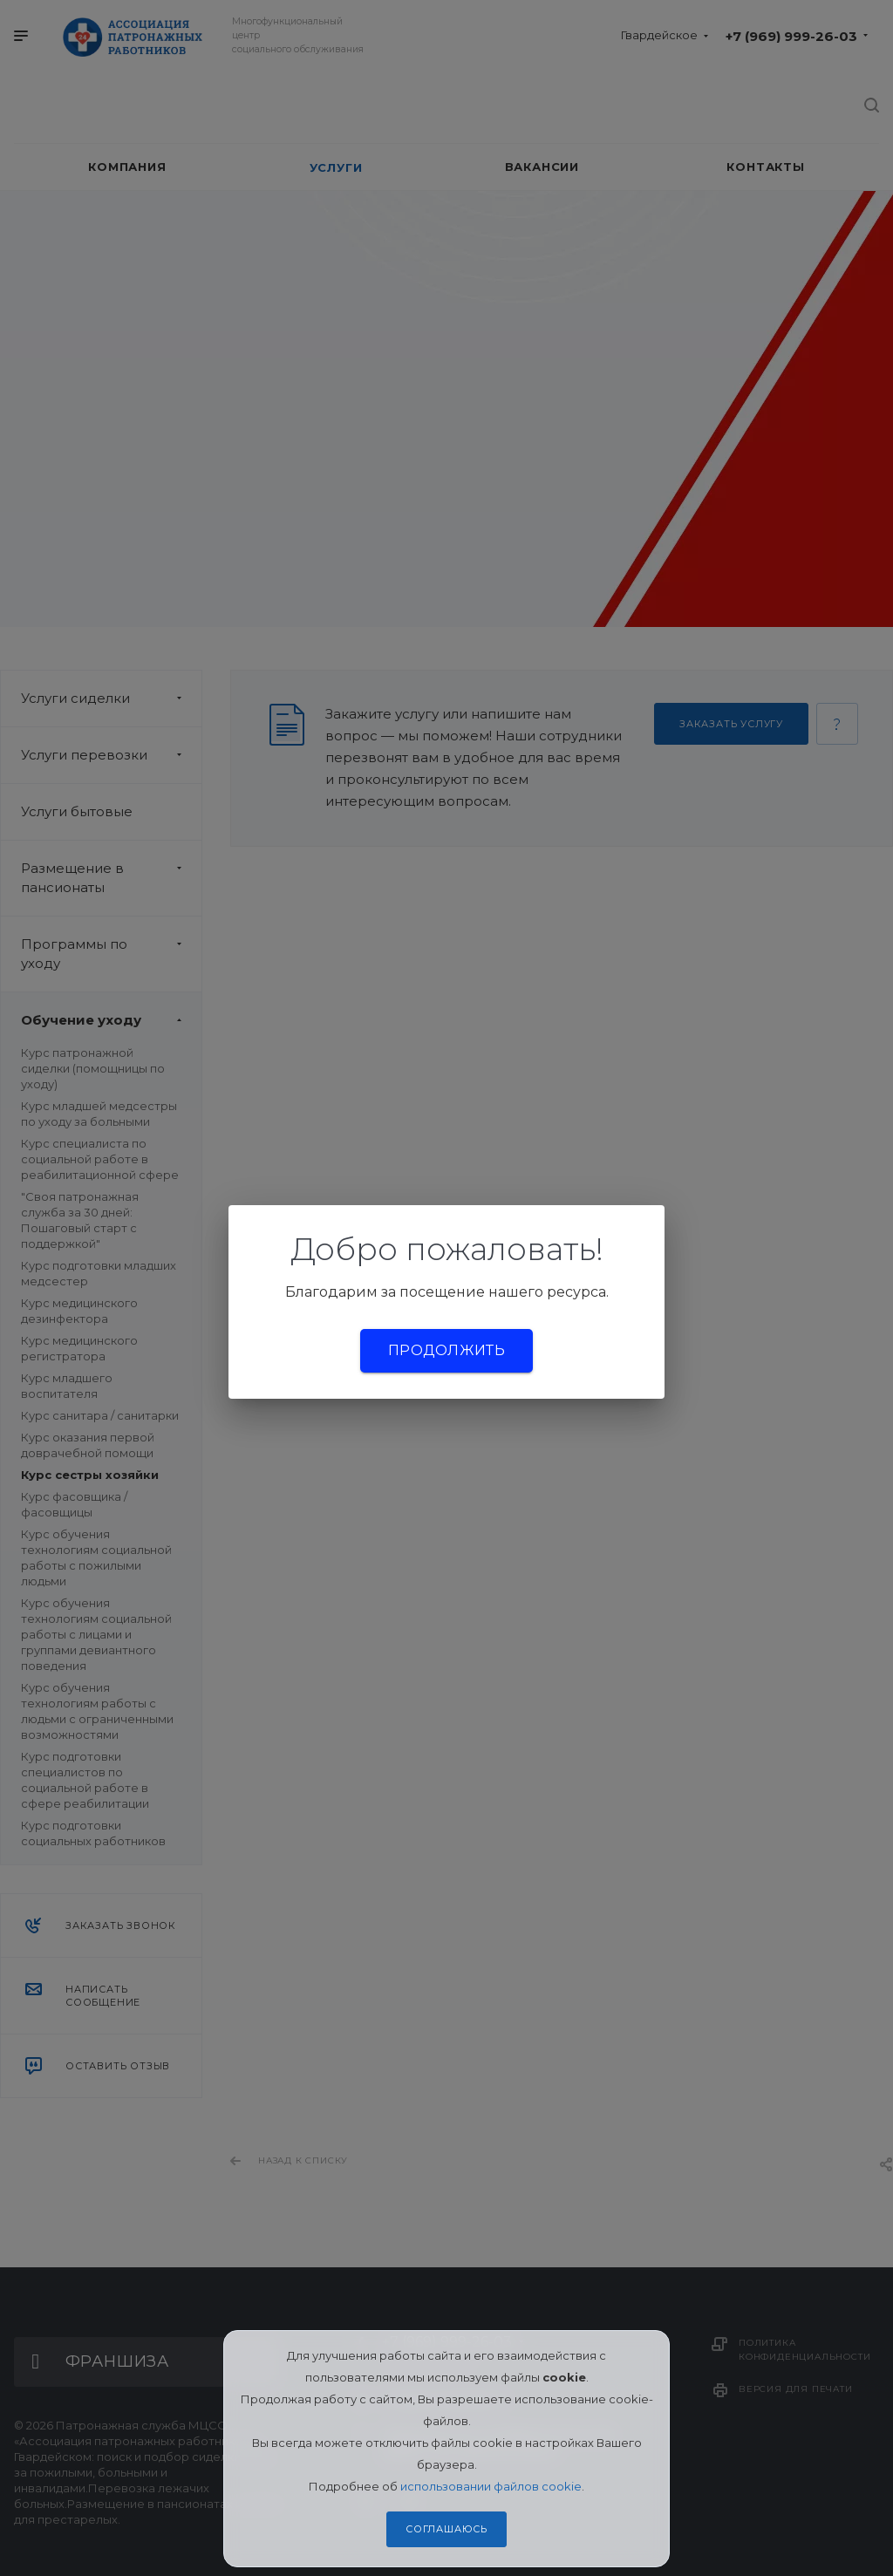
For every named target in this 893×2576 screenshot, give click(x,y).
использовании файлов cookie (491, 2486)
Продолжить (446, 1350)
